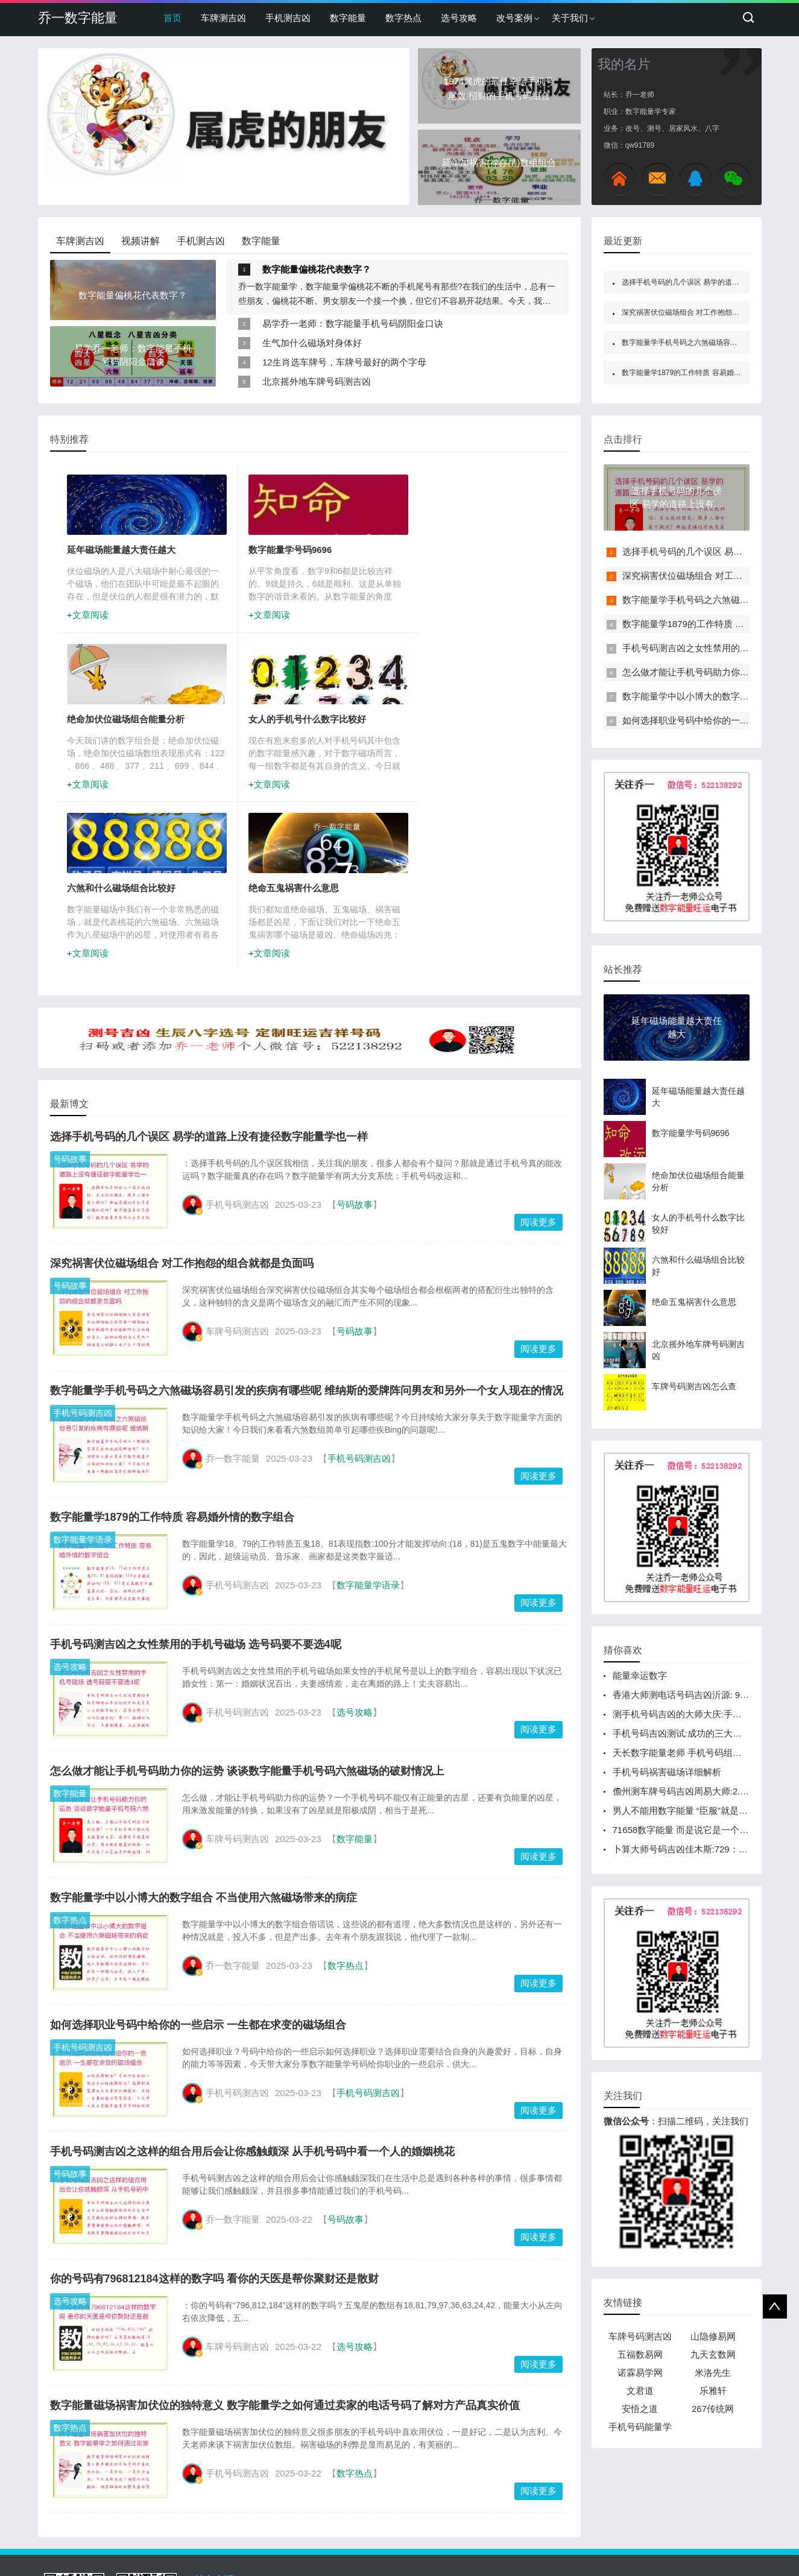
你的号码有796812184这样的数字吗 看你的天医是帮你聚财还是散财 (214, 2116)
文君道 (640, 2390)
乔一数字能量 (78, 17)
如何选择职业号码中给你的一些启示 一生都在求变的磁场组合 (198, 1862)
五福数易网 (640, 2354)
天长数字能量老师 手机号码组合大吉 (686, 1752)
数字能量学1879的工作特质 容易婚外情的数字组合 (172, 1354)
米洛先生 (713, 2372)
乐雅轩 (713, 2390)
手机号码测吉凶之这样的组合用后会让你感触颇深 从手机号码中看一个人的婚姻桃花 (252, 1989)
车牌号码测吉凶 (640, 2336)
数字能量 (348, 18)
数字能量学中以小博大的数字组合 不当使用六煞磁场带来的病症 (203, 1735)
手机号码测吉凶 (82, 1250)
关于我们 (570, 18)
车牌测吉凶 (223, 18)
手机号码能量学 (640, 2427)
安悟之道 (640, 2409)
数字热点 (403, 18)
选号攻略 (459, 18)
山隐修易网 (713, 2336)
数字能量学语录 (82, 1376)
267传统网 (713, 2409)
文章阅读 (92, 616)
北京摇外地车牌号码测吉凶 (316, 381)
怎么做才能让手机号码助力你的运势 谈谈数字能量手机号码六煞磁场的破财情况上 (247, 1608)
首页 (172, 18)
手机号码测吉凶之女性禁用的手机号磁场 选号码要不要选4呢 (195, 1482)
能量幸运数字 (640, 1675)
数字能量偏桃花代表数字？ (316, 269)
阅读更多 (538, 1059)
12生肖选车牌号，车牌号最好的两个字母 (344, 362)
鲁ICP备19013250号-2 (476, 2540)
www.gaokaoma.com (281, 2540)
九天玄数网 (713, 2354)
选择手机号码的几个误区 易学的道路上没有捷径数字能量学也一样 (209, 974)
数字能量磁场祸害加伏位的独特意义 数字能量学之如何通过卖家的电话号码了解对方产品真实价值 (285, 2243)
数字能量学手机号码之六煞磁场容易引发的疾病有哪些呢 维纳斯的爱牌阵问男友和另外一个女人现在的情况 (306, 1228)
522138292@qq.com (593, 2524)
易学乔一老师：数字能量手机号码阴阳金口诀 (352, 323)
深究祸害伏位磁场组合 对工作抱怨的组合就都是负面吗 (182, 1100)
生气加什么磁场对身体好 (312, 343)
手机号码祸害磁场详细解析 (667, 1772)
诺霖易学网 (640, 2372)
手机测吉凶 (288, 18)
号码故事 (70, 996)
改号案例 (514, 18)
